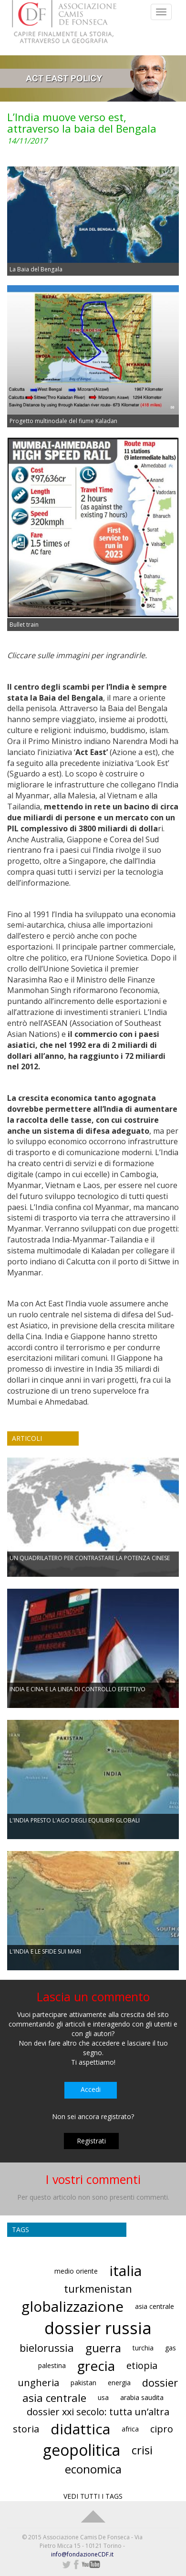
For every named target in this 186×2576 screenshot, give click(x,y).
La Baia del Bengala (36, 269)
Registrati (91, 2140)
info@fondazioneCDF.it (82, 2554)
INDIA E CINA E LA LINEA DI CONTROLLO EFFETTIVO (77, 1689)
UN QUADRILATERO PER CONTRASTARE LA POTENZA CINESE (90, 1558)
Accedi (91, 2089)
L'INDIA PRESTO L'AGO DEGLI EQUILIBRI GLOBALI (75, 1820)
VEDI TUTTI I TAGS (93, 2496)
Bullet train (24, 625)
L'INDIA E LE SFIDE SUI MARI (45, 1951)
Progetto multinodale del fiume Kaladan (63, 421)
